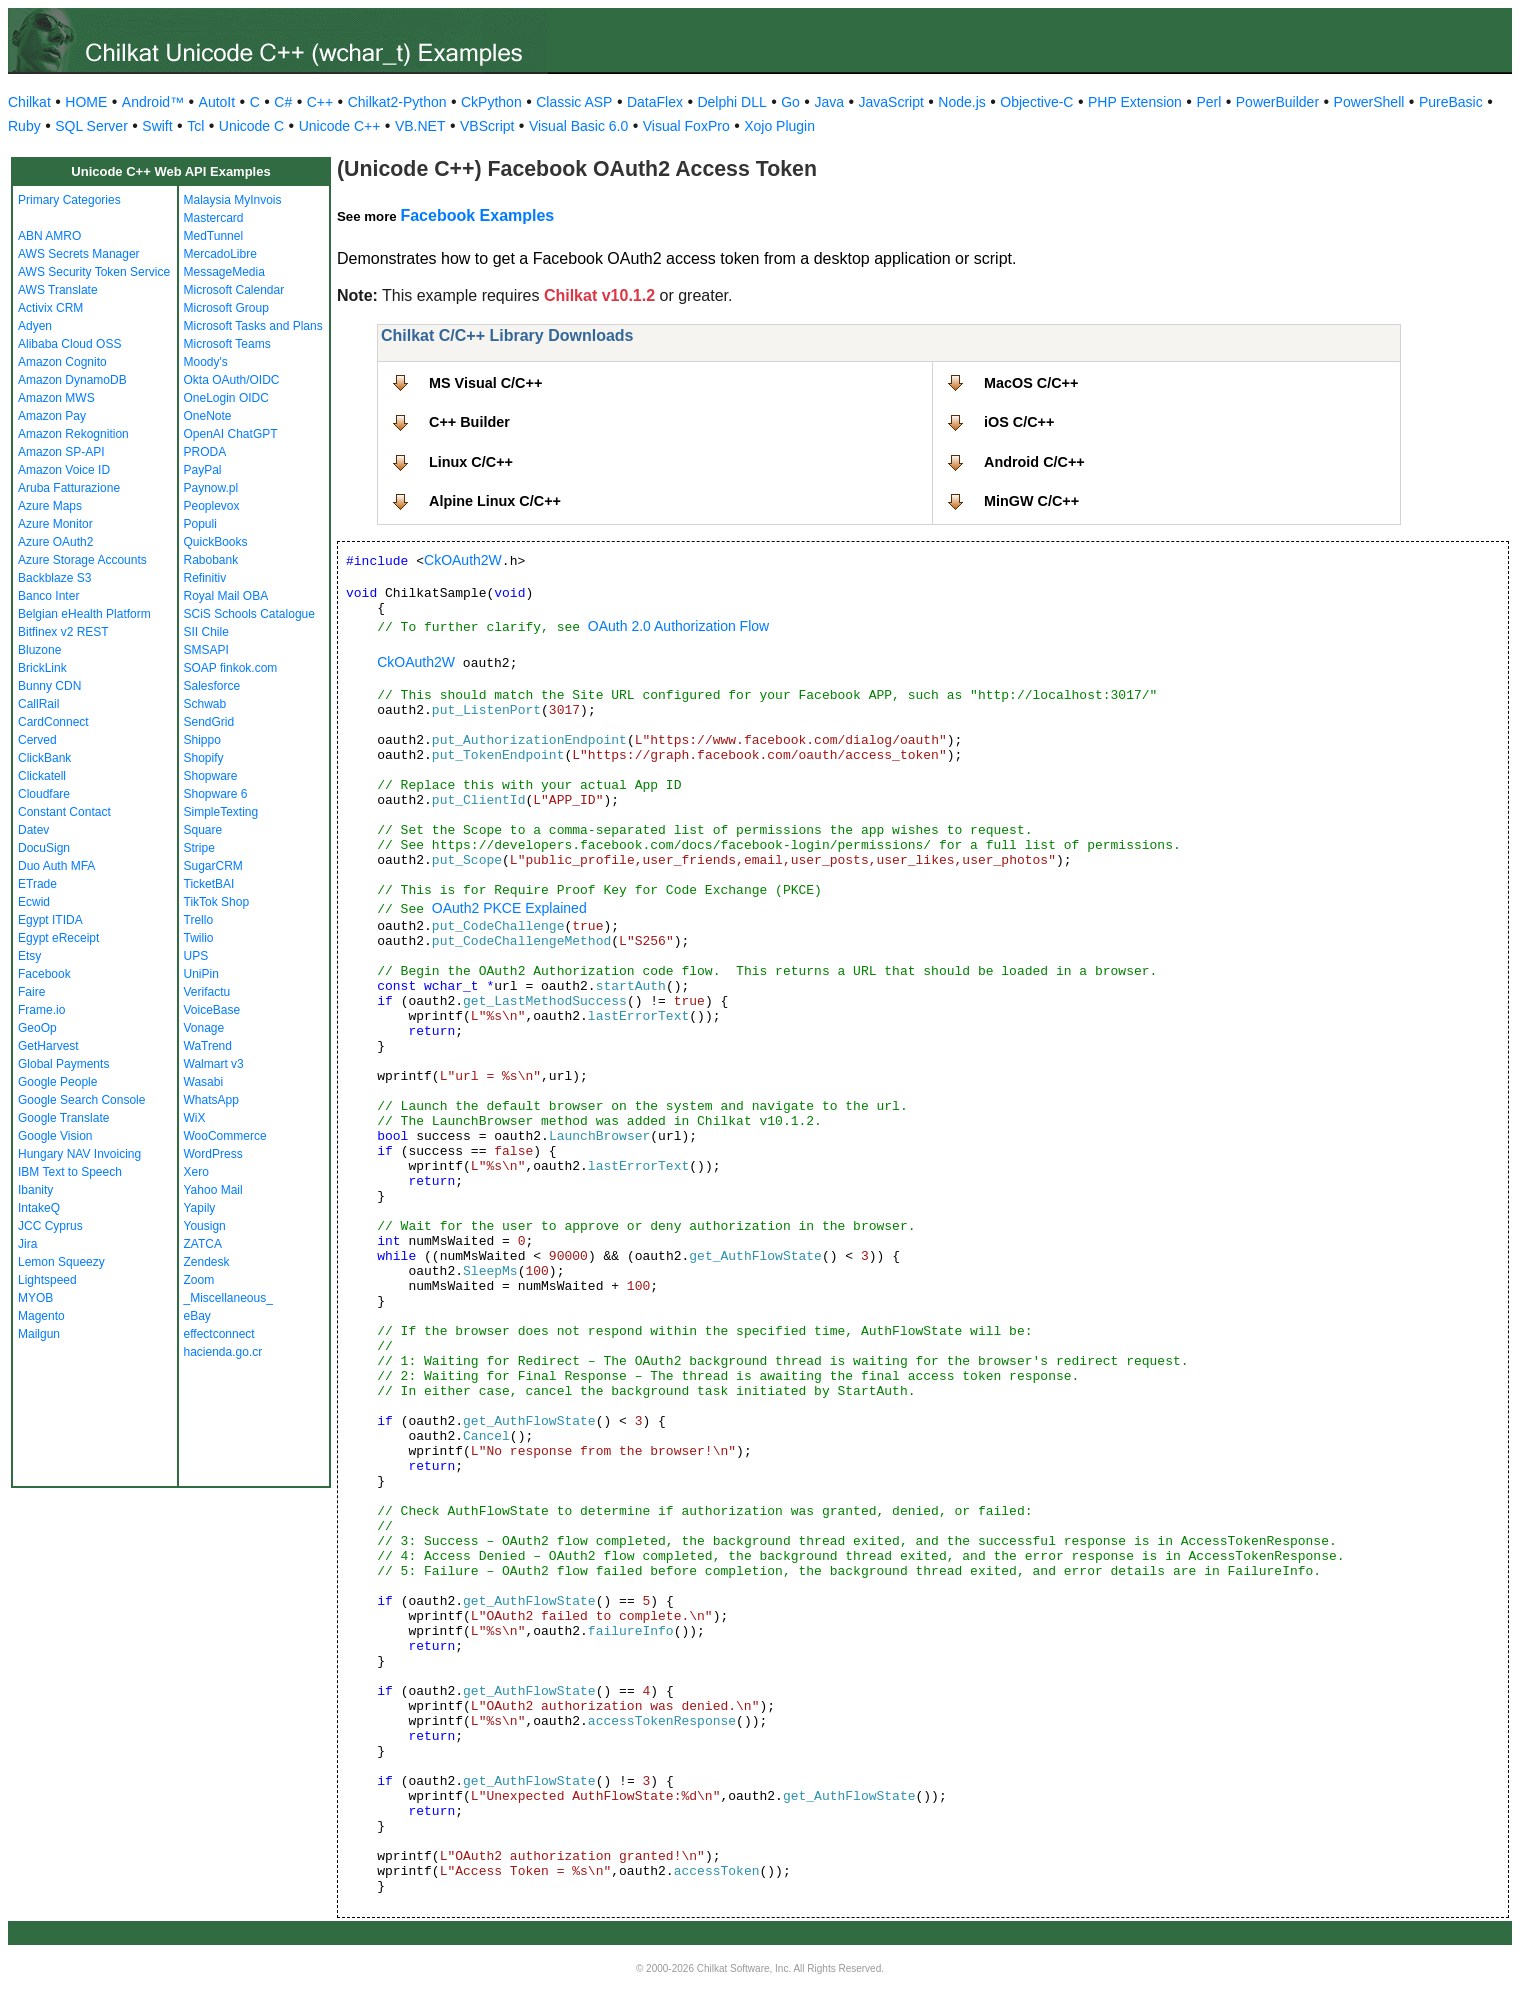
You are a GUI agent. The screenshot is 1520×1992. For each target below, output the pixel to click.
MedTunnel (214, 236)
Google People (57, 1082)
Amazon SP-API (61, 452)
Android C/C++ (1034, 462)
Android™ (153, 102)
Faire (31, 992)
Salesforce (212, 686)
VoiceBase (212, 1010)
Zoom (199, 1280)
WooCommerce (225, 1136)
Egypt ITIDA (50, 920)
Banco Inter (48, 596)
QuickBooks (216, 542)
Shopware (211, 776)
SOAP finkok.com (231, 668)
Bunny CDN (49, 686)
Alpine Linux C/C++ (495, 501)
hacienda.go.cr (223, 1352)
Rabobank (211, 560)
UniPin (201, 974)
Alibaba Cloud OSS (69, 344)
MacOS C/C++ (1031, 383)
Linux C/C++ (471, 462)
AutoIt (217, 102)
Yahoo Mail (213, 1190)
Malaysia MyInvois (233, 200)
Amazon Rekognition (73, 434)
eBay (197, 1316)
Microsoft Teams (227, 344)
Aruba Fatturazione (69, 488)
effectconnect (219, 1334)
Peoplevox (212, 506)
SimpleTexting (221, 812)
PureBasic (1451, 102)
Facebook (44, 974)
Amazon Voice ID (64, 470)
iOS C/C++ (1019, 422)
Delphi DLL (731, 102)
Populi (200, 524)
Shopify (204, 758)
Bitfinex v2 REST (63, 632)
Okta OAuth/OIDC (232, 380)
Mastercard (214, 218)
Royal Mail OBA (226, 596)
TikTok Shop (217, 902)
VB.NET (420, 126)
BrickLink (42, 668)
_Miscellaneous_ (228, 1298)
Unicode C (251, 126)
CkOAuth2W (463, 560)
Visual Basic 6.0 (578, 126)
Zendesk (207, 1262)
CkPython (491, 102)
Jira (27, 1244)
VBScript (487, 126)
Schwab (205, 704)
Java (829, 102)
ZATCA (203, 1244)
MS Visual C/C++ (485, 383)
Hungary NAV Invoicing (79, 1154)
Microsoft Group (226, 308)
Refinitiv (205, 578)
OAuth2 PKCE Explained (509, 908)
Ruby (24, 126)
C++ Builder (469, 422)
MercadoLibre (220, 254)
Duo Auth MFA (56, 866)
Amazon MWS (56, 398)
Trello (199, 920)
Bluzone (39, 650)
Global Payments (63, 1064)
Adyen (35, 326)
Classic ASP (574, 102)
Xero (196, 1172)
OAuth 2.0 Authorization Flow (678, 626)
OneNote (208, 416)
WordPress (213, 1154)
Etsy (29, 956)
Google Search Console (81, 1100)
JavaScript (891, 102)
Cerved (37, 740)
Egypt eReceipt (58, 938)
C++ (320, 102)
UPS (196, 956)
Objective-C (1036, 102)
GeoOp (37, 1028)
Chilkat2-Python (397, 102)
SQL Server (91, 126)
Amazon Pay (52, 416)
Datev (33, 830)
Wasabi (204, 1082)
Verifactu (207, 992)
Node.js (961, 102)
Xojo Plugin (779, 126)
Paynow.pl (211, 488)
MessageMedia (224, 272)
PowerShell (1369, 102)
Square (203, 830)
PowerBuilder (1277, 102)
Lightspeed (47, 1280)
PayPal (203, 470)
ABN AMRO (49, 236)
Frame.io (41, 1010)
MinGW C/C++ (1031, 501)
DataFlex (655, 102)
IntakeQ (39, 1208)
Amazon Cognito (62, 362)
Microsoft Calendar (234, 290)
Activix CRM (50, 308)
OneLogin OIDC (226, 398)
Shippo (202, 740)
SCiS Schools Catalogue (249, 614)
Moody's (206, 362)
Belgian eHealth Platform (84, 614)
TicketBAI (209, 884)
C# (283, 102)
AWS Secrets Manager (79, 254)
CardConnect (53, 722)
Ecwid (34, 902)
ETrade (37, 884)
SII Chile (206, 632)
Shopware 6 (216, 794)
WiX (195, 1118)
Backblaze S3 (54, 578)
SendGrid (209, 722)
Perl (1208, 102)
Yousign (205, 1226)
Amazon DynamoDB (72, 380)
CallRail (38, 704)
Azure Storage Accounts (82, 560)
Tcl (195, 126)
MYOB (35, 1298)
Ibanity (35, 1190)
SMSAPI (206, 650)
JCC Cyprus (50, 1226)
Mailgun (39, 1334)
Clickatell (42, 776)
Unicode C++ (340, 126)
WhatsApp (211, 1100)
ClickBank (44, 758)
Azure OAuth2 (55, 542)
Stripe (199, 848)
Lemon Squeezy (61, 1262)
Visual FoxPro (686, 126)
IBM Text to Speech (70, 1172)
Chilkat (29, 102)
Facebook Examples (477, 215)
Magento (41, 1316)
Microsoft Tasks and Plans (253, 326)
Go (790, 102)
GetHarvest (48, 1046)
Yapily (200, 1208)
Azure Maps (50, 506)
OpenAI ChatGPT (231, 434)
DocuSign (44, 848)
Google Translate (63, 1118)
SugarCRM (213, 866)
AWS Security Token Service (94, 272)
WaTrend (208, 1046)
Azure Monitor (55, 524)
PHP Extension (1135, 102)
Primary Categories (69, 200)
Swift (157, 126)
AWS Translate (58, 290)
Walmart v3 (214, 1064)
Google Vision (55, 1136)
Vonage (204, 1028)
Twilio (199, 938)
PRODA (205, 452)
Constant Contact (64, 812)
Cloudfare (44, 794)
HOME (86, 102)
